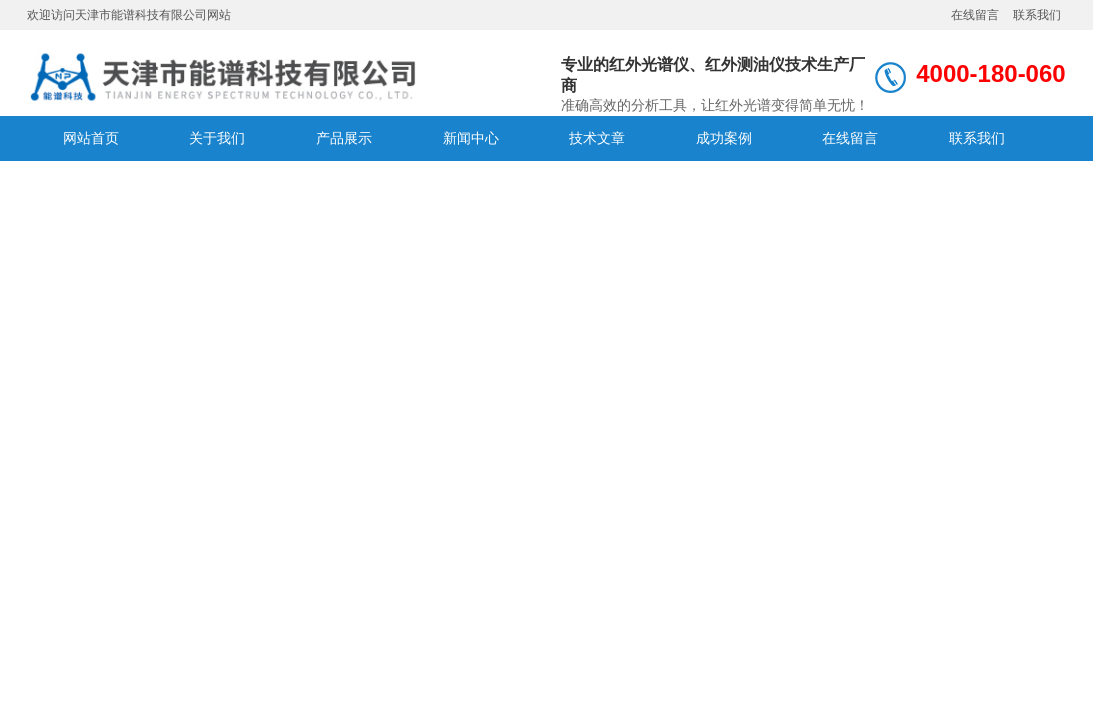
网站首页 (91, 138)
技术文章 (597, 138)
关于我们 (217, 138)
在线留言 (975, 15)
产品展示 (344, 138)
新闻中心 (471, 138)
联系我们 (1037, 15)
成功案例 (724, 138)
